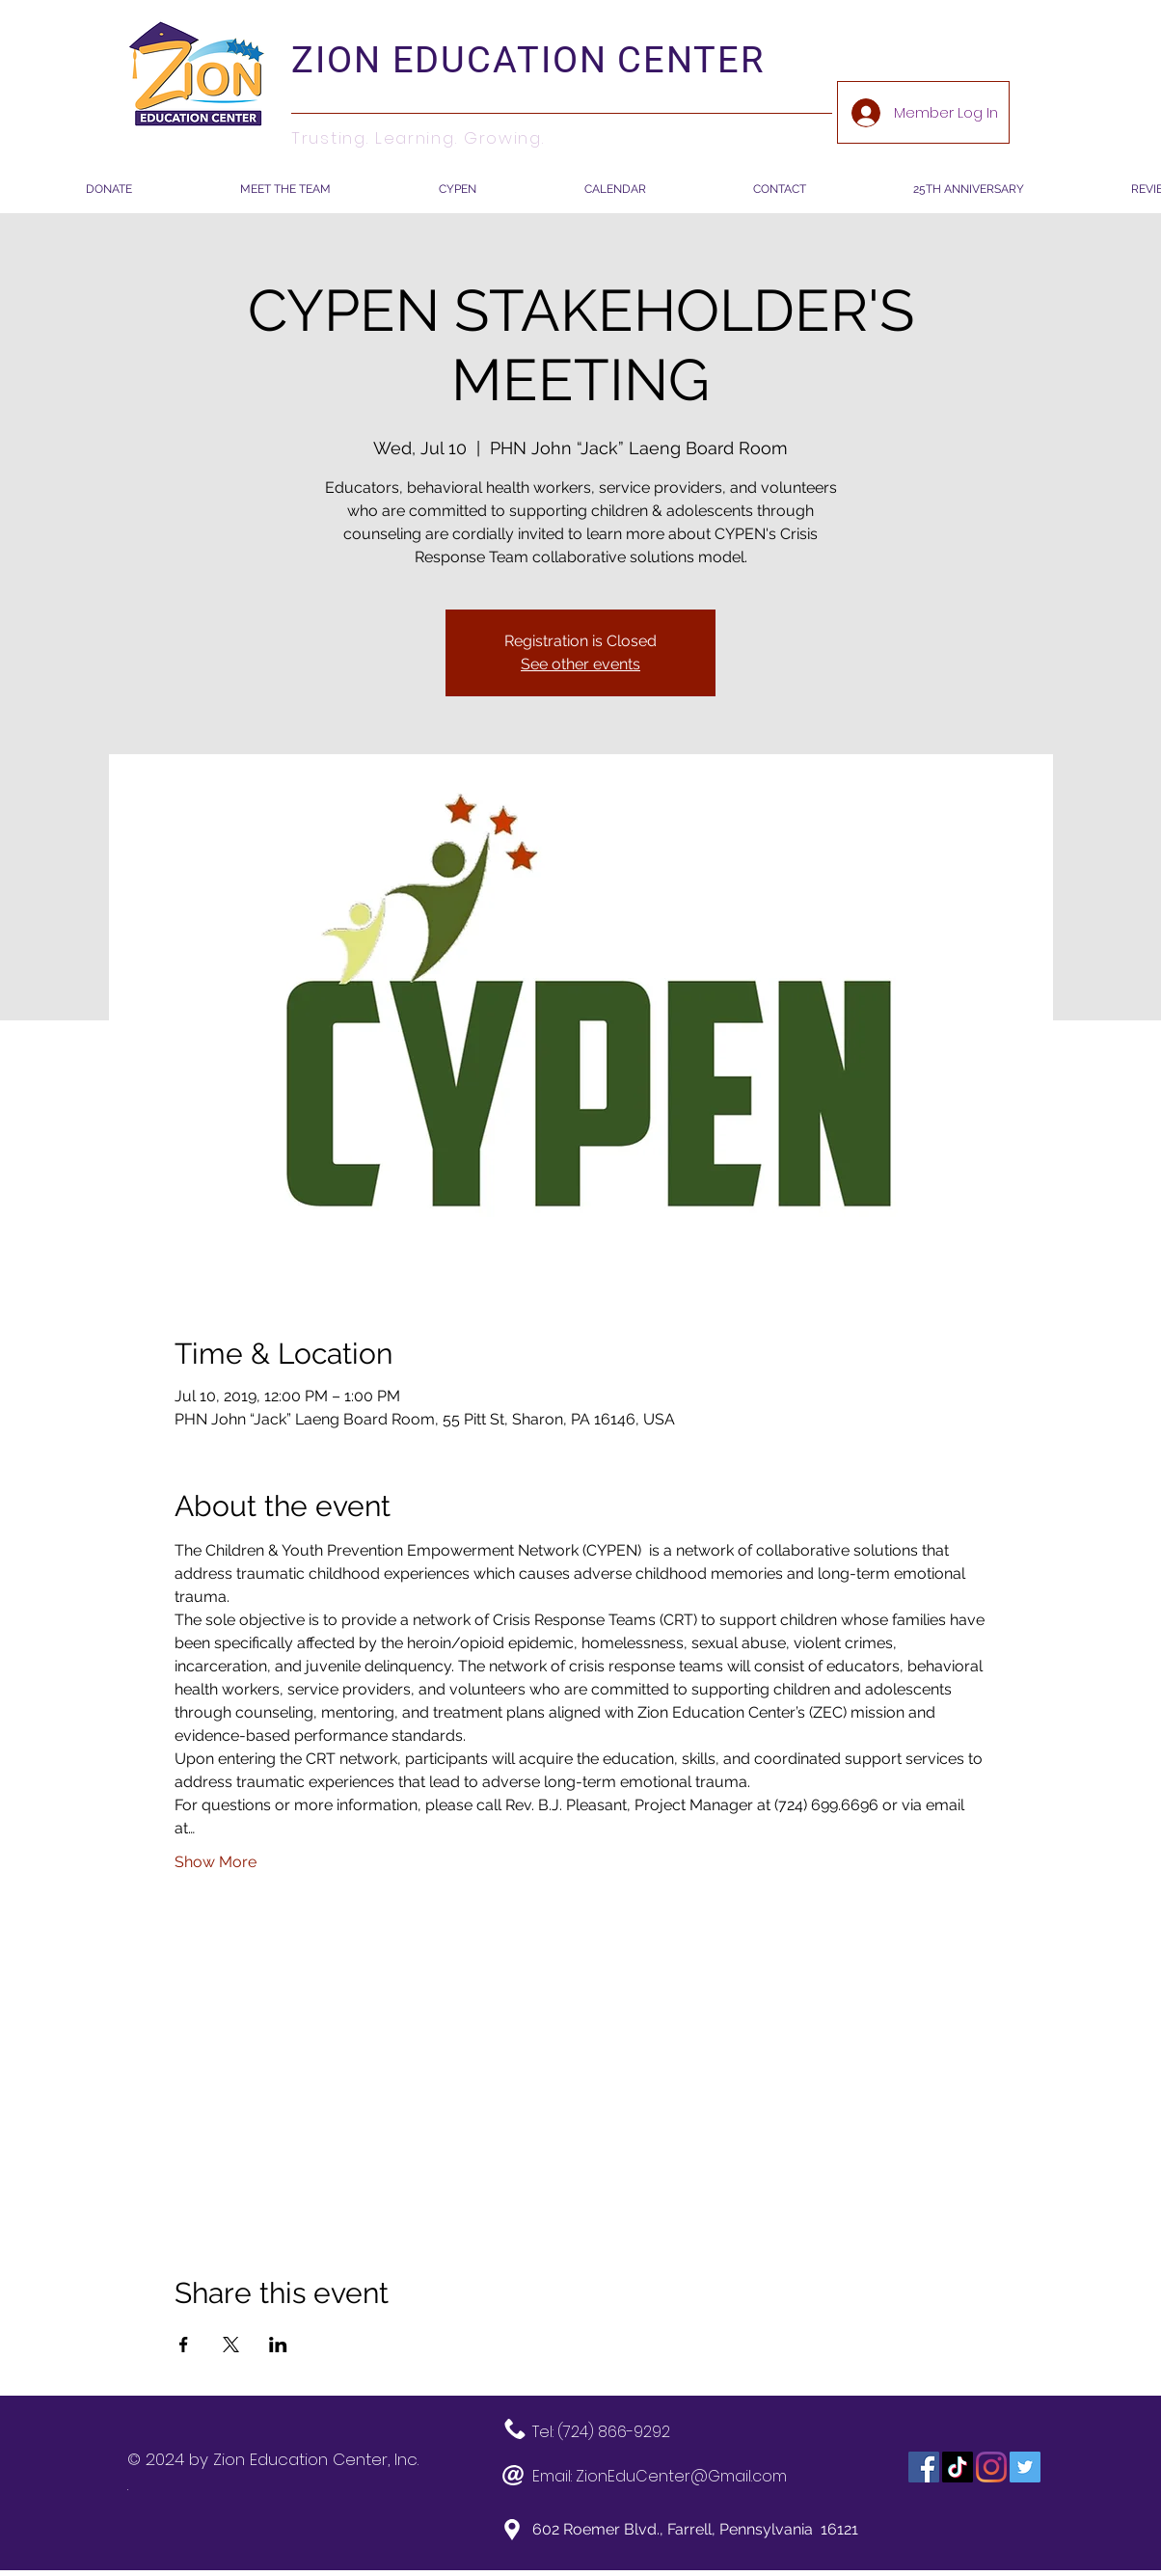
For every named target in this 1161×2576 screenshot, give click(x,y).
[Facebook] (923, 2467)
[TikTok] (957, 2467)
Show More (215, 1862)
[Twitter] (1025, 2467)
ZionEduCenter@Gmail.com (681, 2476)
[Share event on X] (231, 2344)
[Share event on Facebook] (184, 2344)
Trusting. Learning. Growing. (418, 137)
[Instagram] (991, 2467)
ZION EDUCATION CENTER (528, 60)
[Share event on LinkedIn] (278, 2344)
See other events (580, 664)
